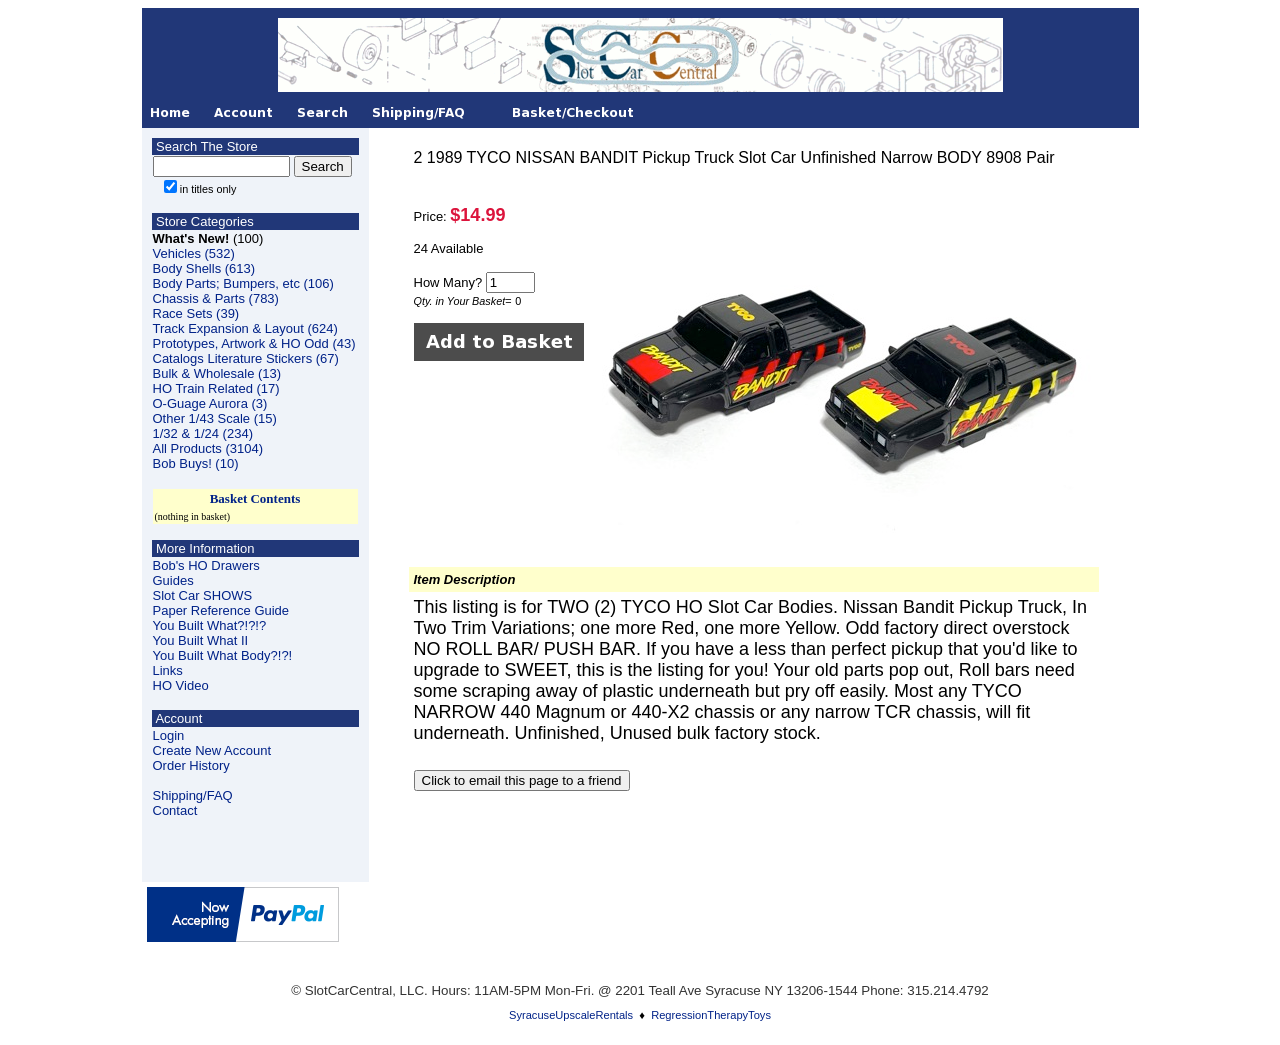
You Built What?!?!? (210, 625)
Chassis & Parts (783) (216, 298)
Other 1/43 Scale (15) (215, 418)
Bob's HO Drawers (206, 565)
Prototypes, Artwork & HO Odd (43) (254, 343)
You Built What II (201, 640)
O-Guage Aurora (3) (210, 403)
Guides (173, 580)
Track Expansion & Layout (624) (245, 328)
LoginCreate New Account (212, 743)
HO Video (181, 685)
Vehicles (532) (194, 253)
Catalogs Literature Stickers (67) (246, 358)
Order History (191, 765)
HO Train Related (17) (216, 388)
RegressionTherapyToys (711, 1015)
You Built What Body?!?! (223, 655)
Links (168, 670)
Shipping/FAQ (193, 795)
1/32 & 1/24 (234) (203, 433)
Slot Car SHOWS (203, 595)
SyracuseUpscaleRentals (571, 1015)
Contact (175, 810)
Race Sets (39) (196, 313)
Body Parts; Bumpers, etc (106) (243, 283)
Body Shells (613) (204, 268)
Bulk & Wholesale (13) (217, 373)
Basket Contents (255, 498)
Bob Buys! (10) (196, 463)
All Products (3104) (208, 448)
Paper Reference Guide (221, 610)
